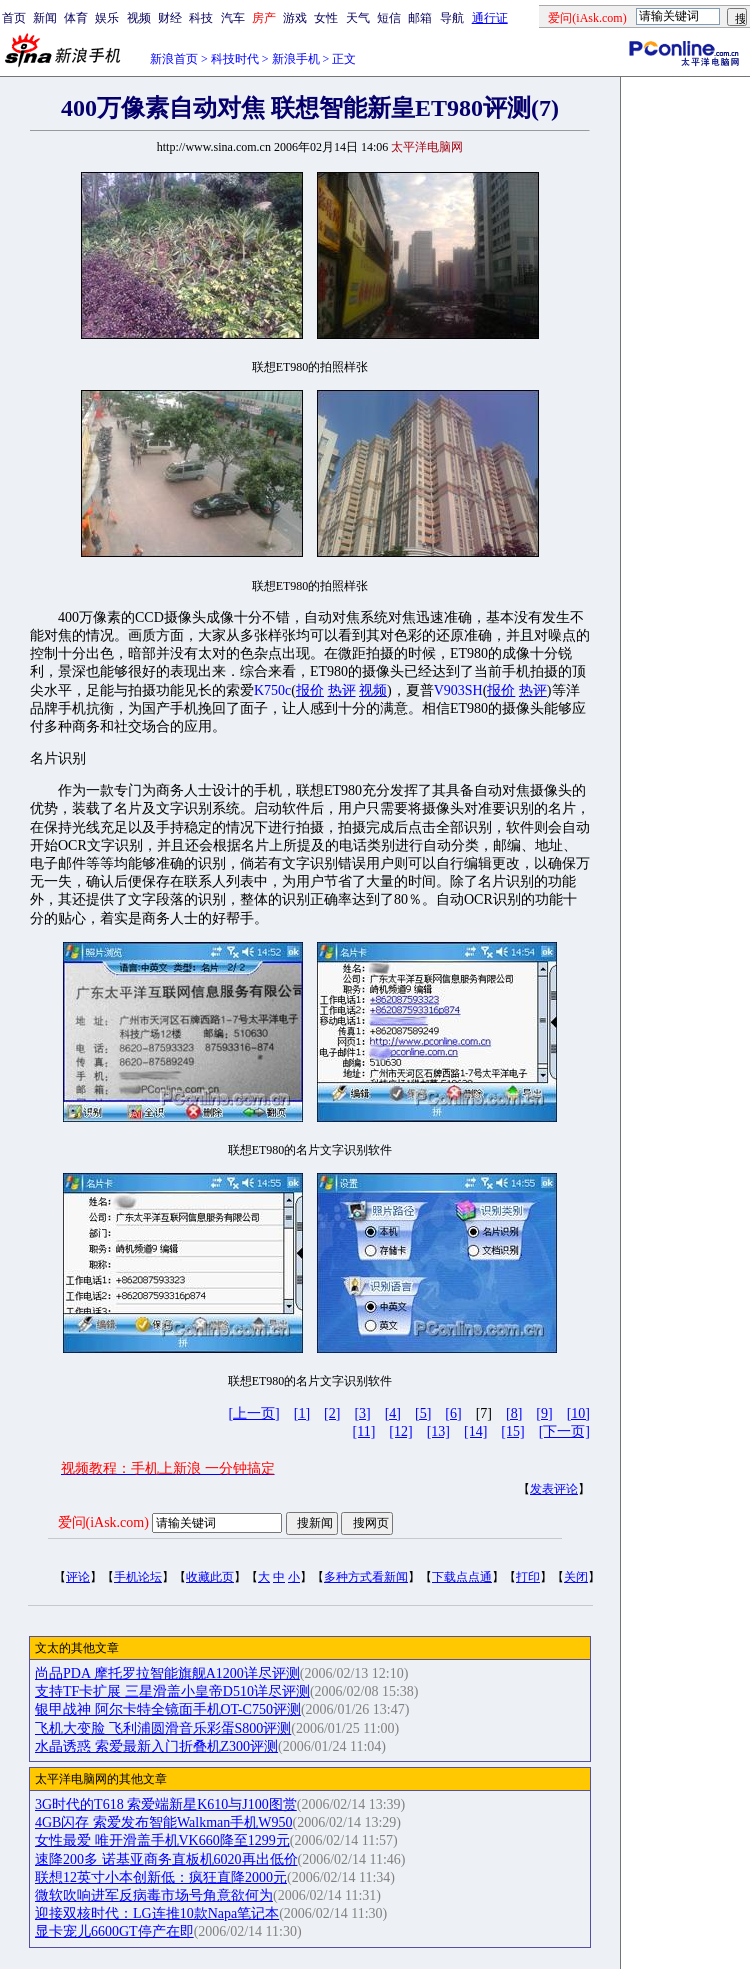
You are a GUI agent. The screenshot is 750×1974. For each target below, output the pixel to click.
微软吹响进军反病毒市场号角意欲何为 (154, 1895)
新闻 (45, 18)
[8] (514, 1413)
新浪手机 (296, 59)
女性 (326, 18)
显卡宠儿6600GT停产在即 (114, 1931)
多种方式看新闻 (366, 1577)
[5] (423, 1413)
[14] (475, 1431)
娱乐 (107, 18)
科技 (201, 18)
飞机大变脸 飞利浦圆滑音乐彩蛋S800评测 (163, 1728)
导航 (452, 18)
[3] (362, 1413)
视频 (139, 18)
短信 (389, 18)
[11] (364, 1431)
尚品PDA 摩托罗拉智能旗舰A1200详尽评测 (167, 1673)
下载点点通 (462, 1577)
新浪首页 (174, 59)
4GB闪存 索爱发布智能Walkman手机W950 (163, 1822)
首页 (14, 18)
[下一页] (564, 1431)
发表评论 (554, 1489)
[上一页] (253, 1413)
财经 (170, 18)
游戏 (295, 18)
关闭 (576, 1577)
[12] (400, 1431)
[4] (393, 1413)
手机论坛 (138, 1577)
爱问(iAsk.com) (103, 1522)
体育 (76, 18)
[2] (332, 1413)
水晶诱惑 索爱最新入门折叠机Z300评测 (156, 1746)
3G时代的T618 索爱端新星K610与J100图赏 (166, 1804)
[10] (578, 1413)
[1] (302, 1413)
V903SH (458, 690)
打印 (528, 1577)
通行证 (490, 18)
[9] (544, 1413)
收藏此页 (210, 1577)
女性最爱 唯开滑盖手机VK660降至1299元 (162, 1840)
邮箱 (420, 18)
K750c (272, 690)
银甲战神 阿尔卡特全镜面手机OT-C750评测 (168, 1709)
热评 (342, 690)
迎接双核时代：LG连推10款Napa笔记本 (157, 1913)
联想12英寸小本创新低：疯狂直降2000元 (161, 1877)
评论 (78, 1577)
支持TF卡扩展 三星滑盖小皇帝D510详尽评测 (172, 1691)
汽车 (233, 18)
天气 (358, 18)
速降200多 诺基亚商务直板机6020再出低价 (166, 1859)
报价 (310, 690)
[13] (438, 1431)
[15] (512, 1431)
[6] (453, 1413)
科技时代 (235, 59)
